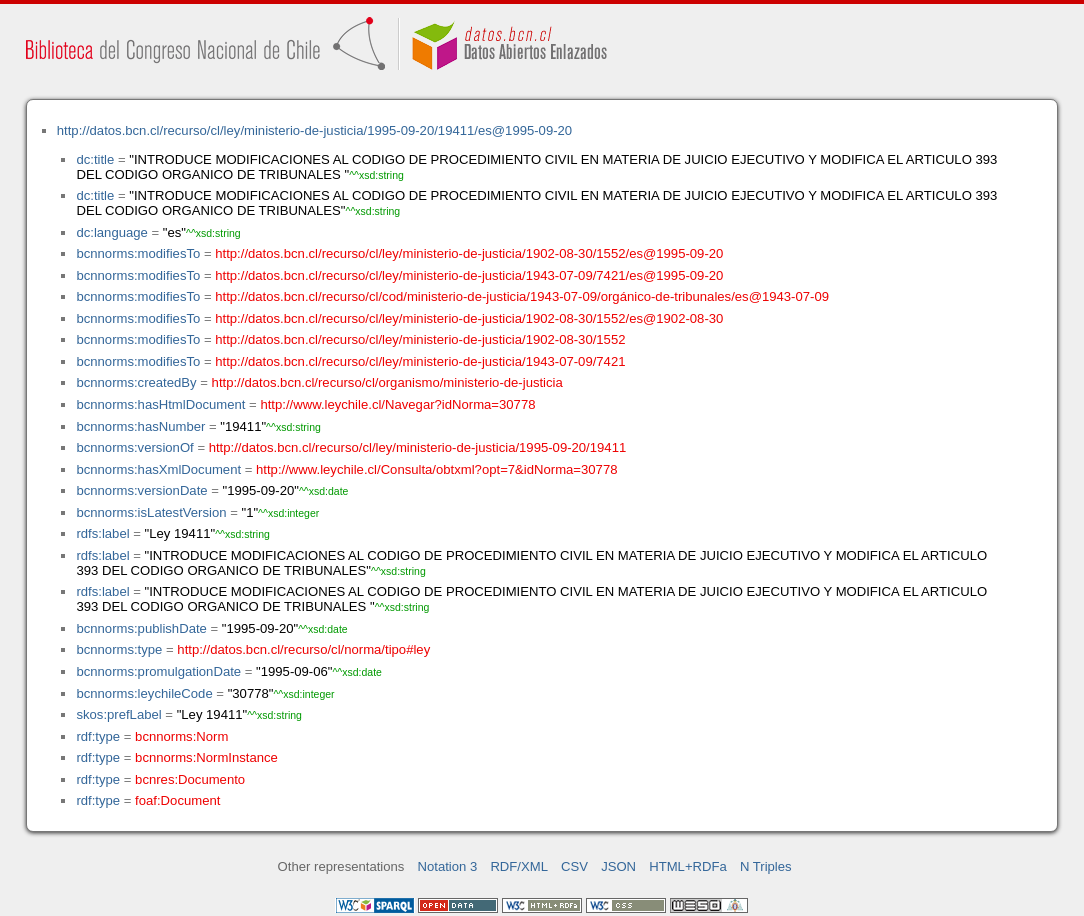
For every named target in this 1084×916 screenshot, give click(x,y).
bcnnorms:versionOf (134, 447)
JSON (618, 866)
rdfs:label (102, 533)
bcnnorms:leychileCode (144, 693)
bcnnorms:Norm (181, 736)
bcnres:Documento (190, 779)
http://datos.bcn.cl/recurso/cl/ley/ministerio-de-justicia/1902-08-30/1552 (420, 339)
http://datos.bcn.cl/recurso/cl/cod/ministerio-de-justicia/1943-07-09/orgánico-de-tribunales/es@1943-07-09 (522, 296)
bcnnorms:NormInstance (206, 757)
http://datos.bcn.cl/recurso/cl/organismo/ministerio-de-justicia (387, 382)
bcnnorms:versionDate (141, 490)
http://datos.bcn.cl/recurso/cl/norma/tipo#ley (303, 649)
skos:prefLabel (118, 714)
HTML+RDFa (688, 866)
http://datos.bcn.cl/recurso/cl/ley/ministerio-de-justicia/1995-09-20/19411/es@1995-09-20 (314, 130)
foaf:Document (177, 800)
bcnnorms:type (119, 649)
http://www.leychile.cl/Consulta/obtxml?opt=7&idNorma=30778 (436, 469)
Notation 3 (448, 866)
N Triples (766, 866)
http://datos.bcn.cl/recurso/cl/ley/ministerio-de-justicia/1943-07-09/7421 (420, 361)
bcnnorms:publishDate (141, 628)
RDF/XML (519, 866)
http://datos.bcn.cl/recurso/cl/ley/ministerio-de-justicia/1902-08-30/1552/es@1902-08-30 (469, 318)
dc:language (111, 232)
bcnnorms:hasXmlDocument (158, 469)
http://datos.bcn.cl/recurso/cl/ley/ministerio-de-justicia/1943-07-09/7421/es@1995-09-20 (469, 275)
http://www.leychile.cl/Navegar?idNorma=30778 (397, 404)
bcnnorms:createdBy (136, 382)
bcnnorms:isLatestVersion (151, 512)
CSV (574, 866)
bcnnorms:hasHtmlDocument (160, 404)
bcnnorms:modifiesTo (138, 253)
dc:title (95, 159)
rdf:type (98, 736)
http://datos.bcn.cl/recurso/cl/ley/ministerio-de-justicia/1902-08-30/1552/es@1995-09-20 (469, 253)
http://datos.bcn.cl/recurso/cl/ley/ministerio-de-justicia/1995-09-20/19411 (418, 447)
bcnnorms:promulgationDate (158, 671)
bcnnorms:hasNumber (140, 426)
